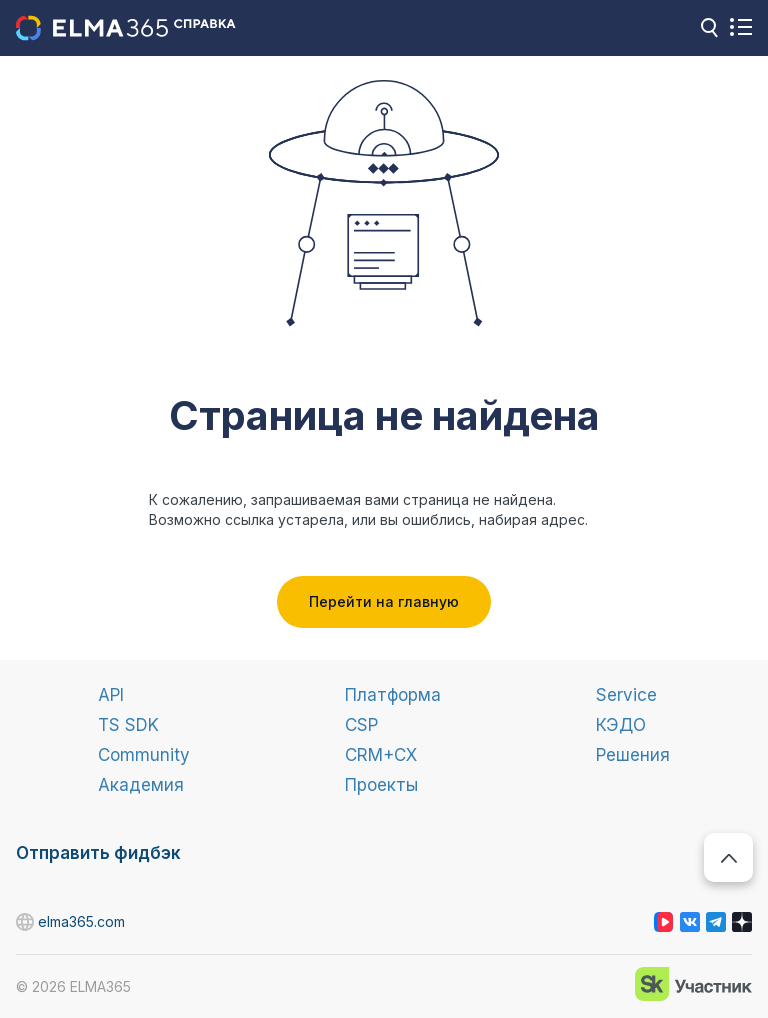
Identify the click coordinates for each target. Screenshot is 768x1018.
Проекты (381, 785)
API (111, 695)
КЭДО (621, 725)
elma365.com (26, 922)
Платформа (393, 695)
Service (626, 695)
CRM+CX (381, 755)
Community (144, 755)
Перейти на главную (384, 601)
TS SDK (128, 725)
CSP (361, 725)
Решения (633, 755)
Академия (141, 785)
